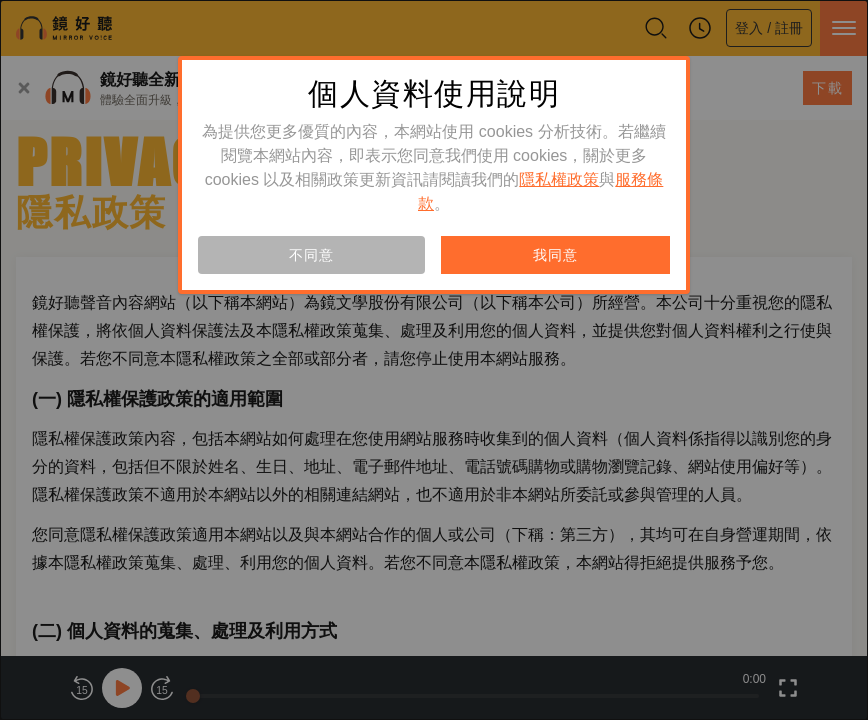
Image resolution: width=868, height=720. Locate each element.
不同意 (311, 255)
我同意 (555, 255)
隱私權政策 (559, 179)
